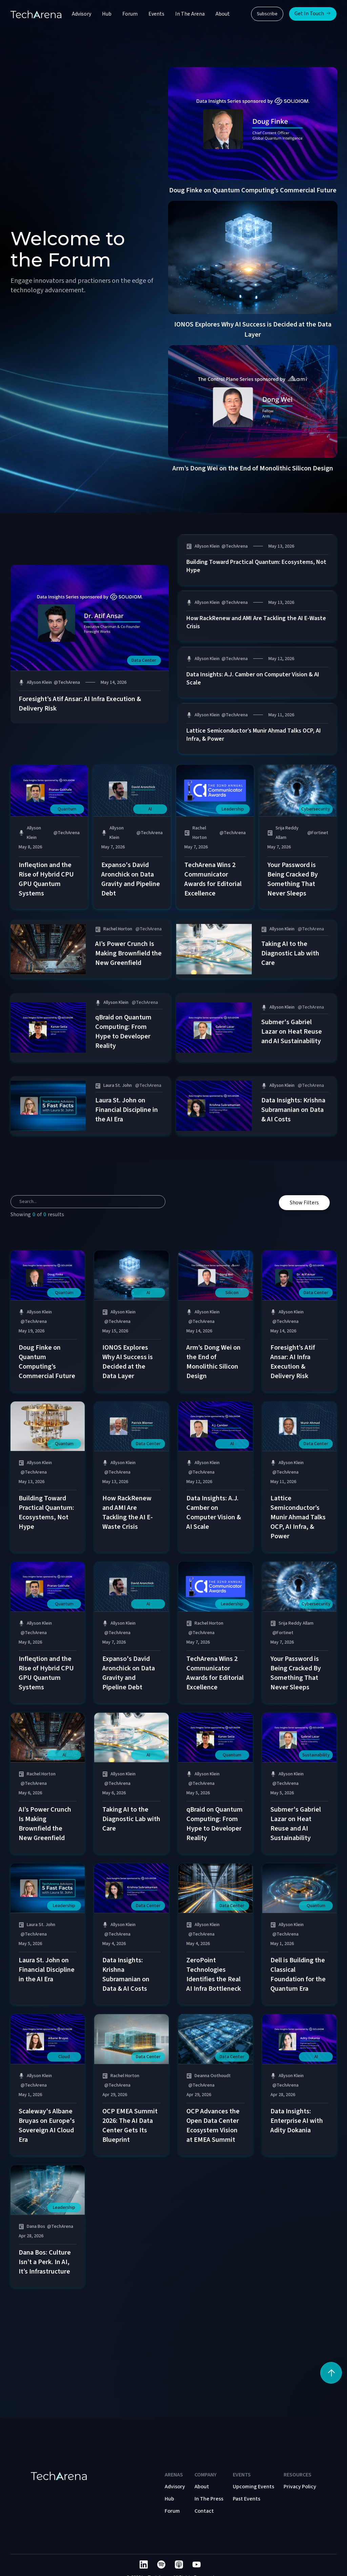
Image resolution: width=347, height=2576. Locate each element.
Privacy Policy (300, 2487)
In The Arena (190, 14)
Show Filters (304, 1202)
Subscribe (267, 13)
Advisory (81, 14)
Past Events (246, 2499)
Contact (204, 2511)
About (223, 14)
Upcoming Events (253, 2487)
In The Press (209, 2499)
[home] (36, 14)
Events (156, 14)
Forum (130, 14)
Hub (106, 14)
